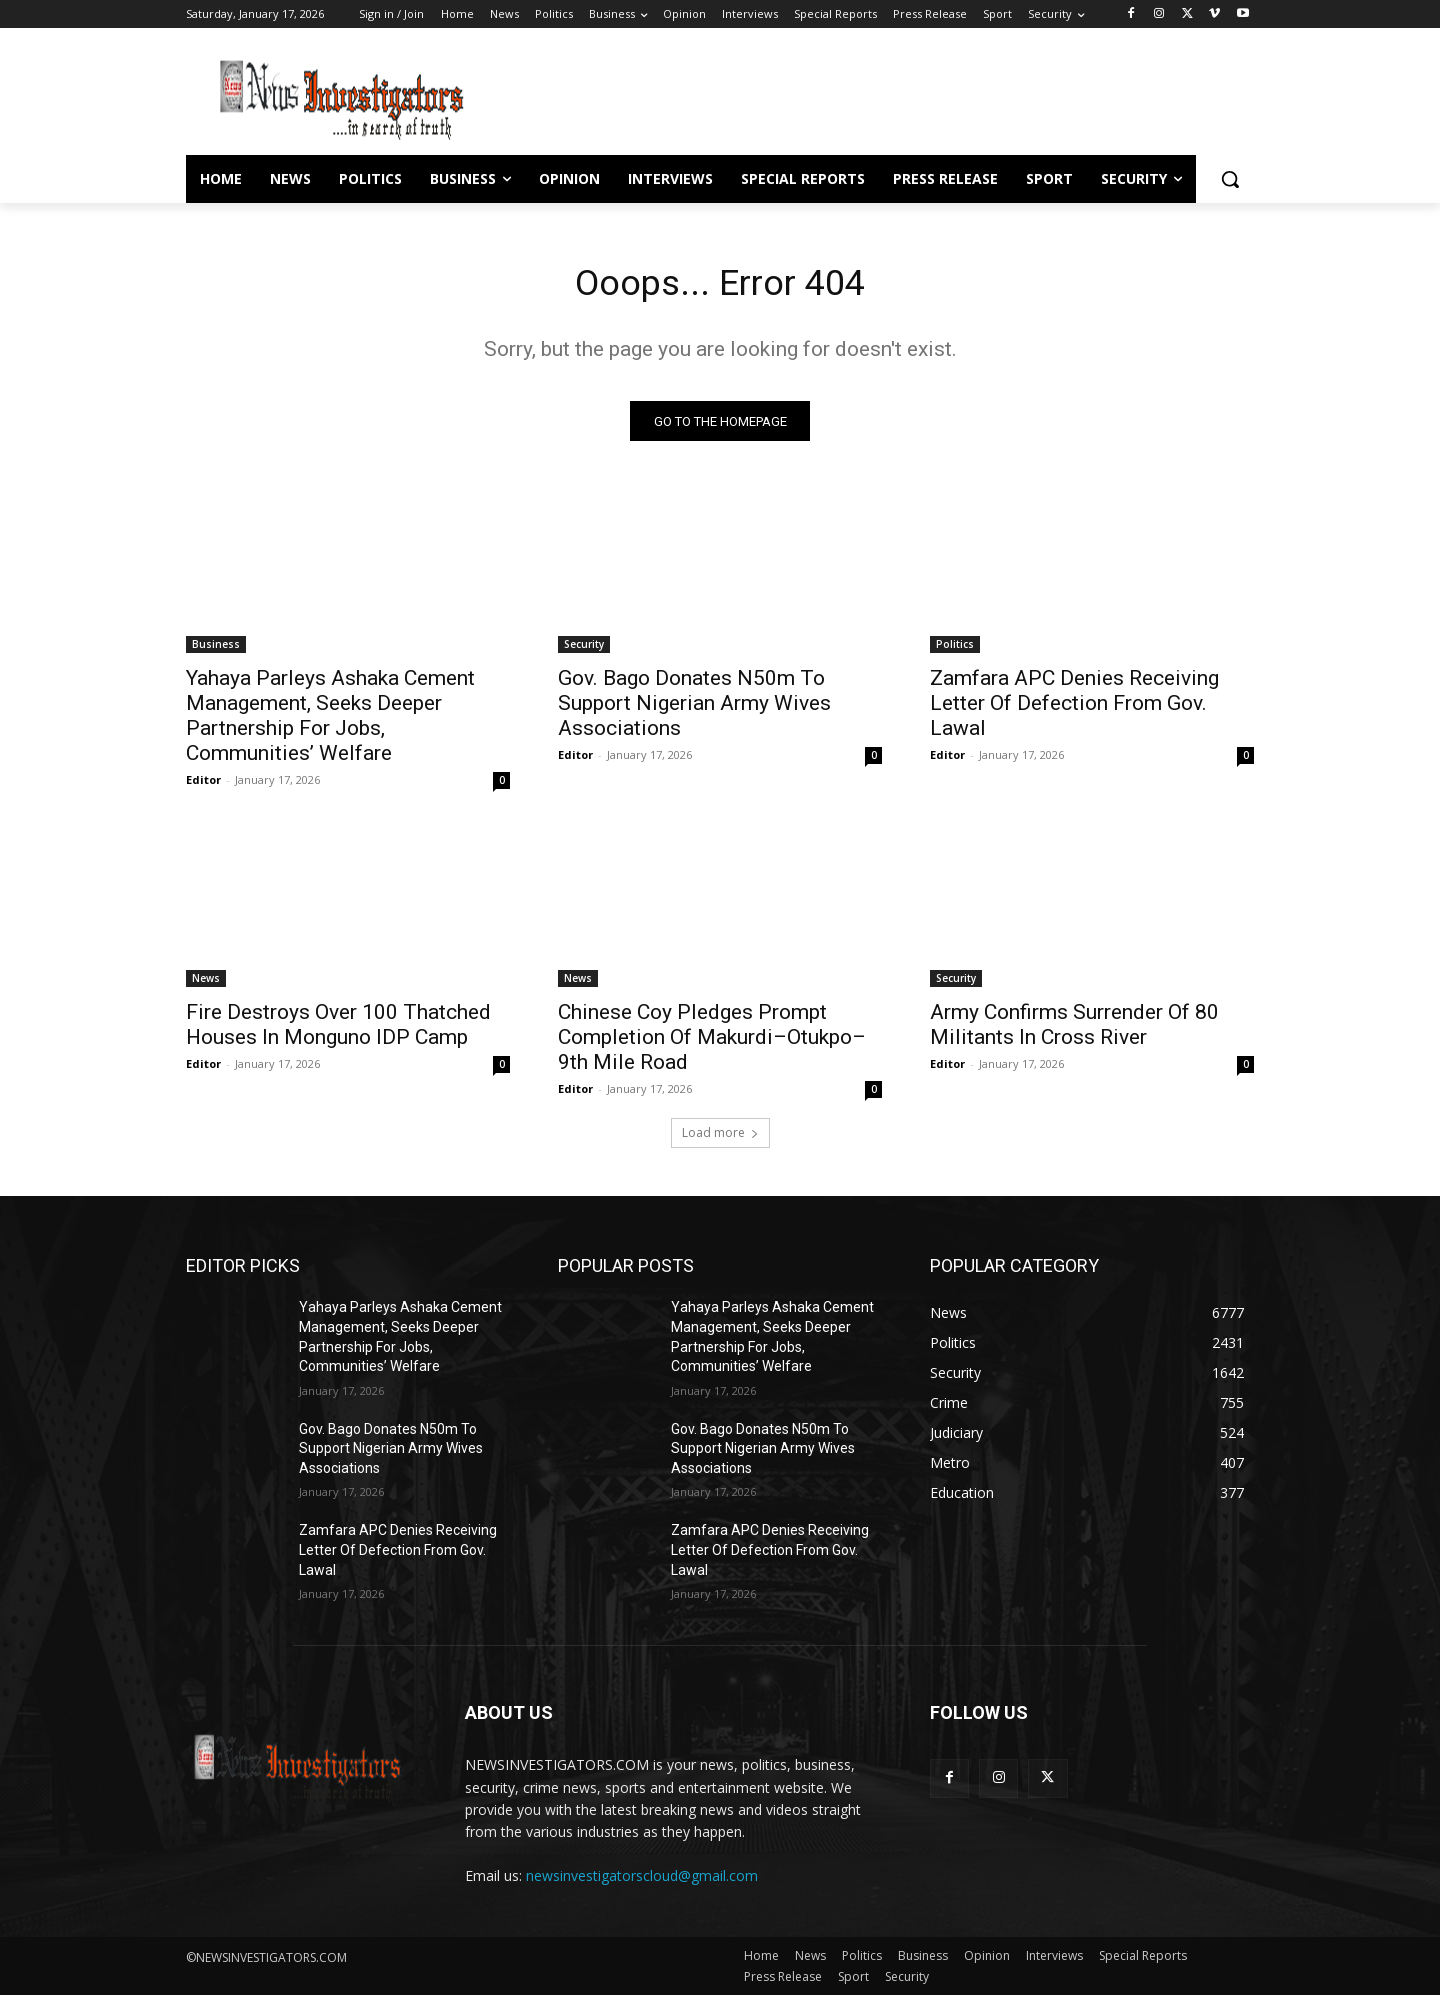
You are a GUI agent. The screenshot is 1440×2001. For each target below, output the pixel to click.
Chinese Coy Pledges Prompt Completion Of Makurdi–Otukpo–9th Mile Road (712, 1043)
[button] (1230, 179)
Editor (203, 785)
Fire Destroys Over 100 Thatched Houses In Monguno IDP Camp (338, 1030)
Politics (955, 650)
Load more (720, 1138)
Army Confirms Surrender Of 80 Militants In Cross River (1074, 1030)
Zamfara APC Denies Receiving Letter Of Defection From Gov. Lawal (1074, 709)
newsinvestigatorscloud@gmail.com (642, 1881)
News (206, 984)
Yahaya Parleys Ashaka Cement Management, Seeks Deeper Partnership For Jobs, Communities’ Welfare (330, 721)
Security (584, 650)
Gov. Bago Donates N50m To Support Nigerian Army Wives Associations (694, 709)
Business (216, 650)
